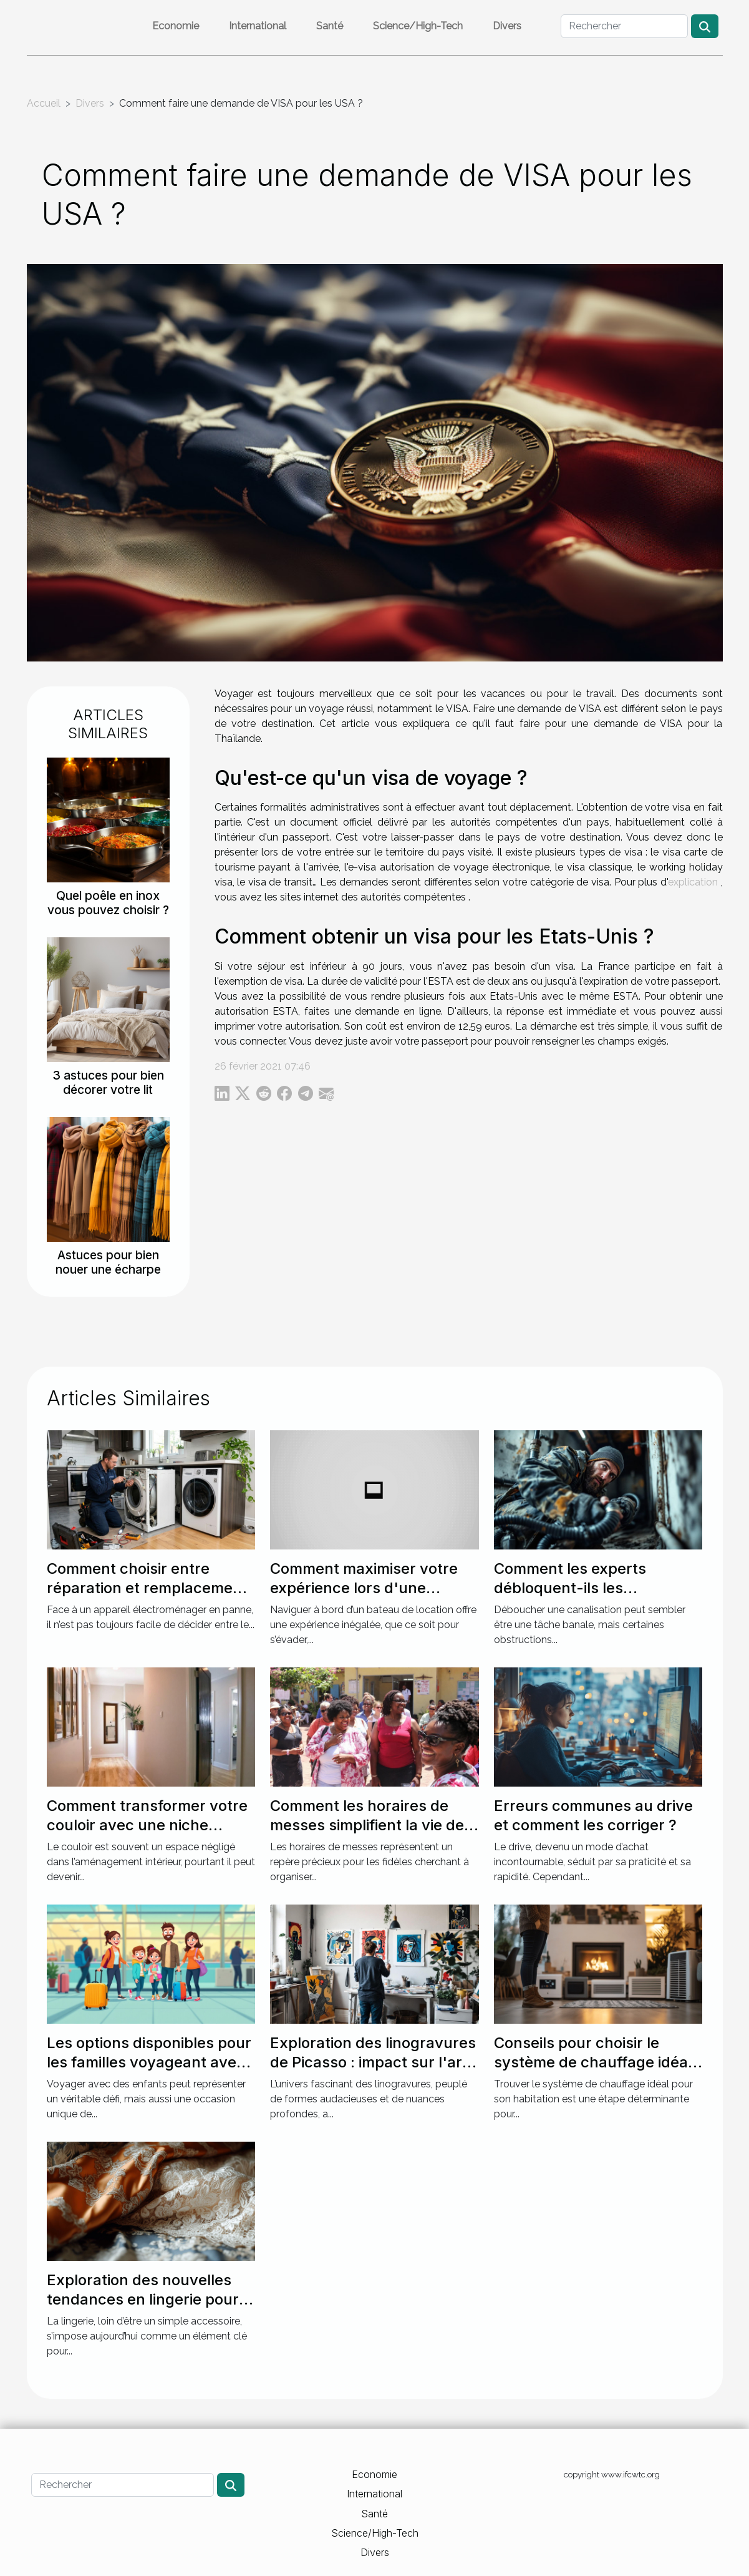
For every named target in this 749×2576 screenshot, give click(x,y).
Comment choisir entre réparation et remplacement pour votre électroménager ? (150, 1587)
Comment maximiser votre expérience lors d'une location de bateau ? (364, 1587)
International (257, 26)
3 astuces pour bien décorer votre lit (108, 1082)
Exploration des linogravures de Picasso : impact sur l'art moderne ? (373, 2062)
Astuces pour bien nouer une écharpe (108, 1262)
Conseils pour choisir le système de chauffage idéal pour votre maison (593, 2062)
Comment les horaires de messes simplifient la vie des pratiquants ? (371, 1825)
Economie (175, 26)
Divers (507, 26)
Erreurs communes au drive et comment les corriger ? (593, 1815)
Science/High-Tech (418, 26)
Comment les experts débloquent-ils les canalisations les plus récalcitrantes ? (570, 1596)
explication (693, 882)
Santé (329, 26)
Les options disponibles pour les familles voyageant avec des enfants (149, 2062)
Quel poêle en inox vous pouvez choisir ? (108, 902)
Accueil (43, 103)
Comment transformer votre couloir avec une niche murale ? (147, 1825)
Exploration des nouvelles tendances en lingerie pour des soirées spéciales (143, 2299)
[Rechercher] (624, 26)
